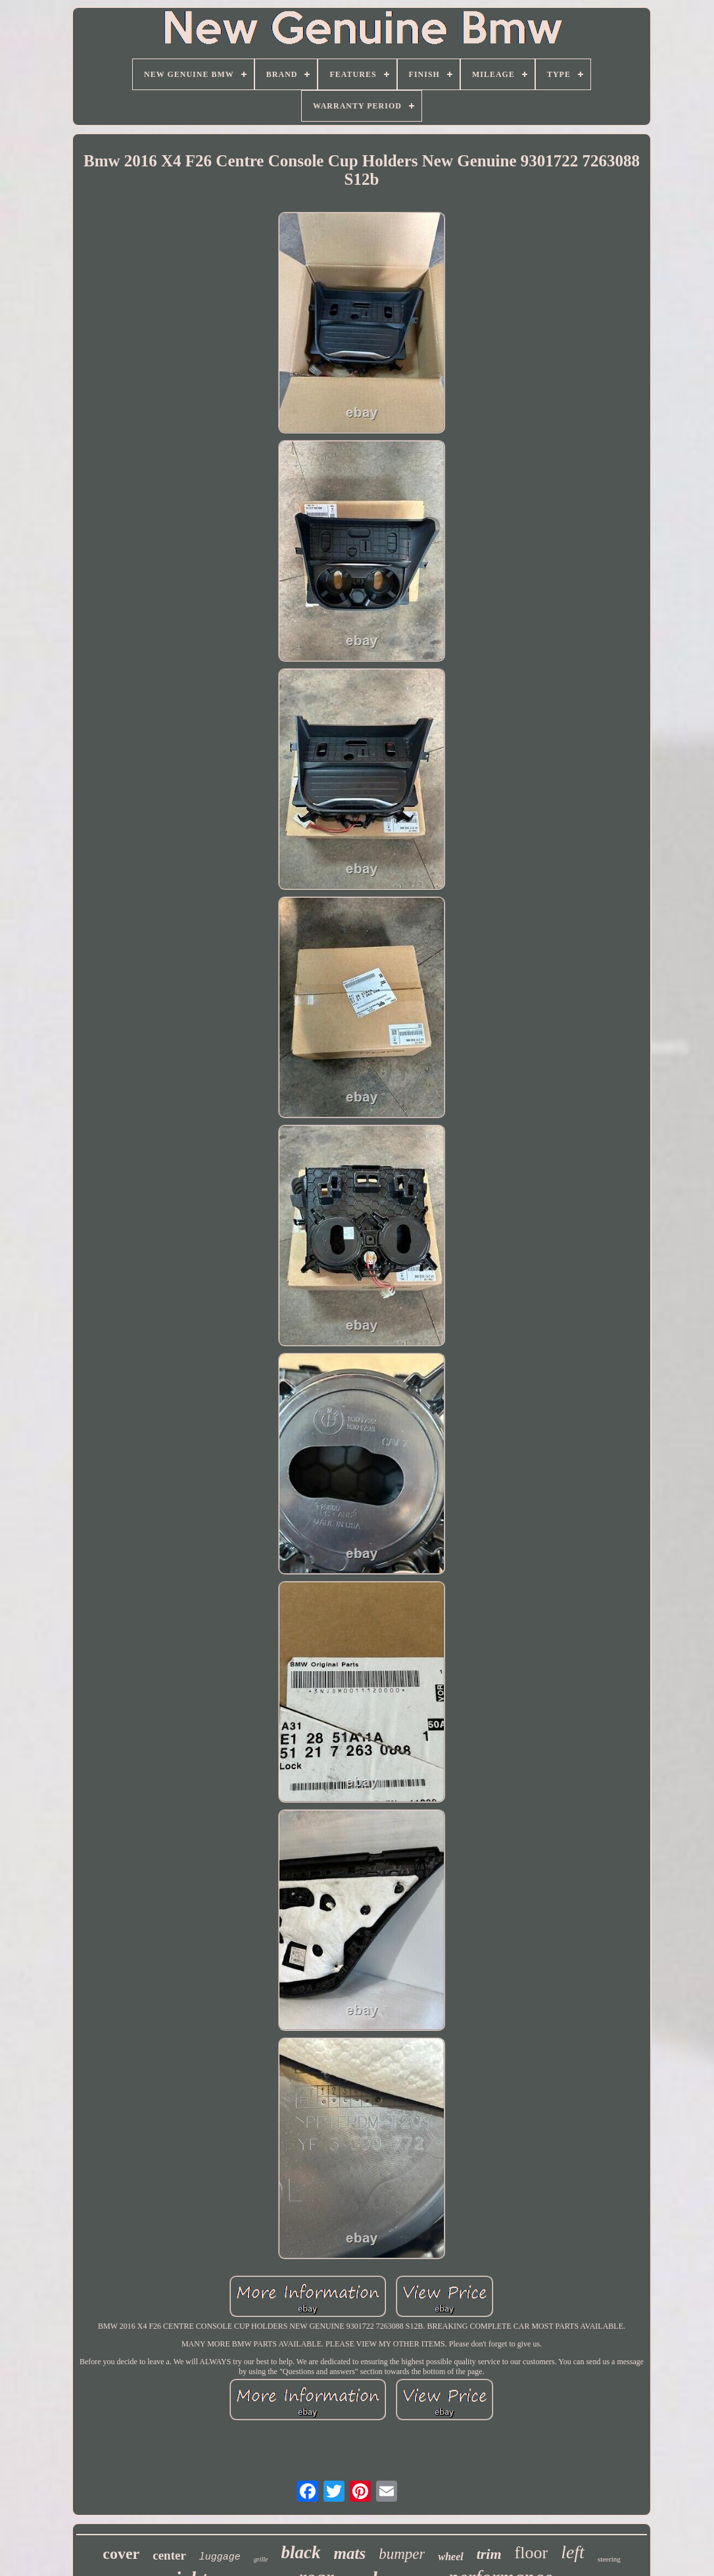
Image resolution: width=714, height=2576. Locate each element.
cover (121, 2553)
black (301, 2552)
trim (489, 2554)
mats (350, 2553)
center (169, 2555)
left (572, 2552)
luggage (220, 2557)
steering (609, 2559)
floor (531, 2552)
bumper (402, 2554)
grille (261, 2559)
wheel (450, 2556)
